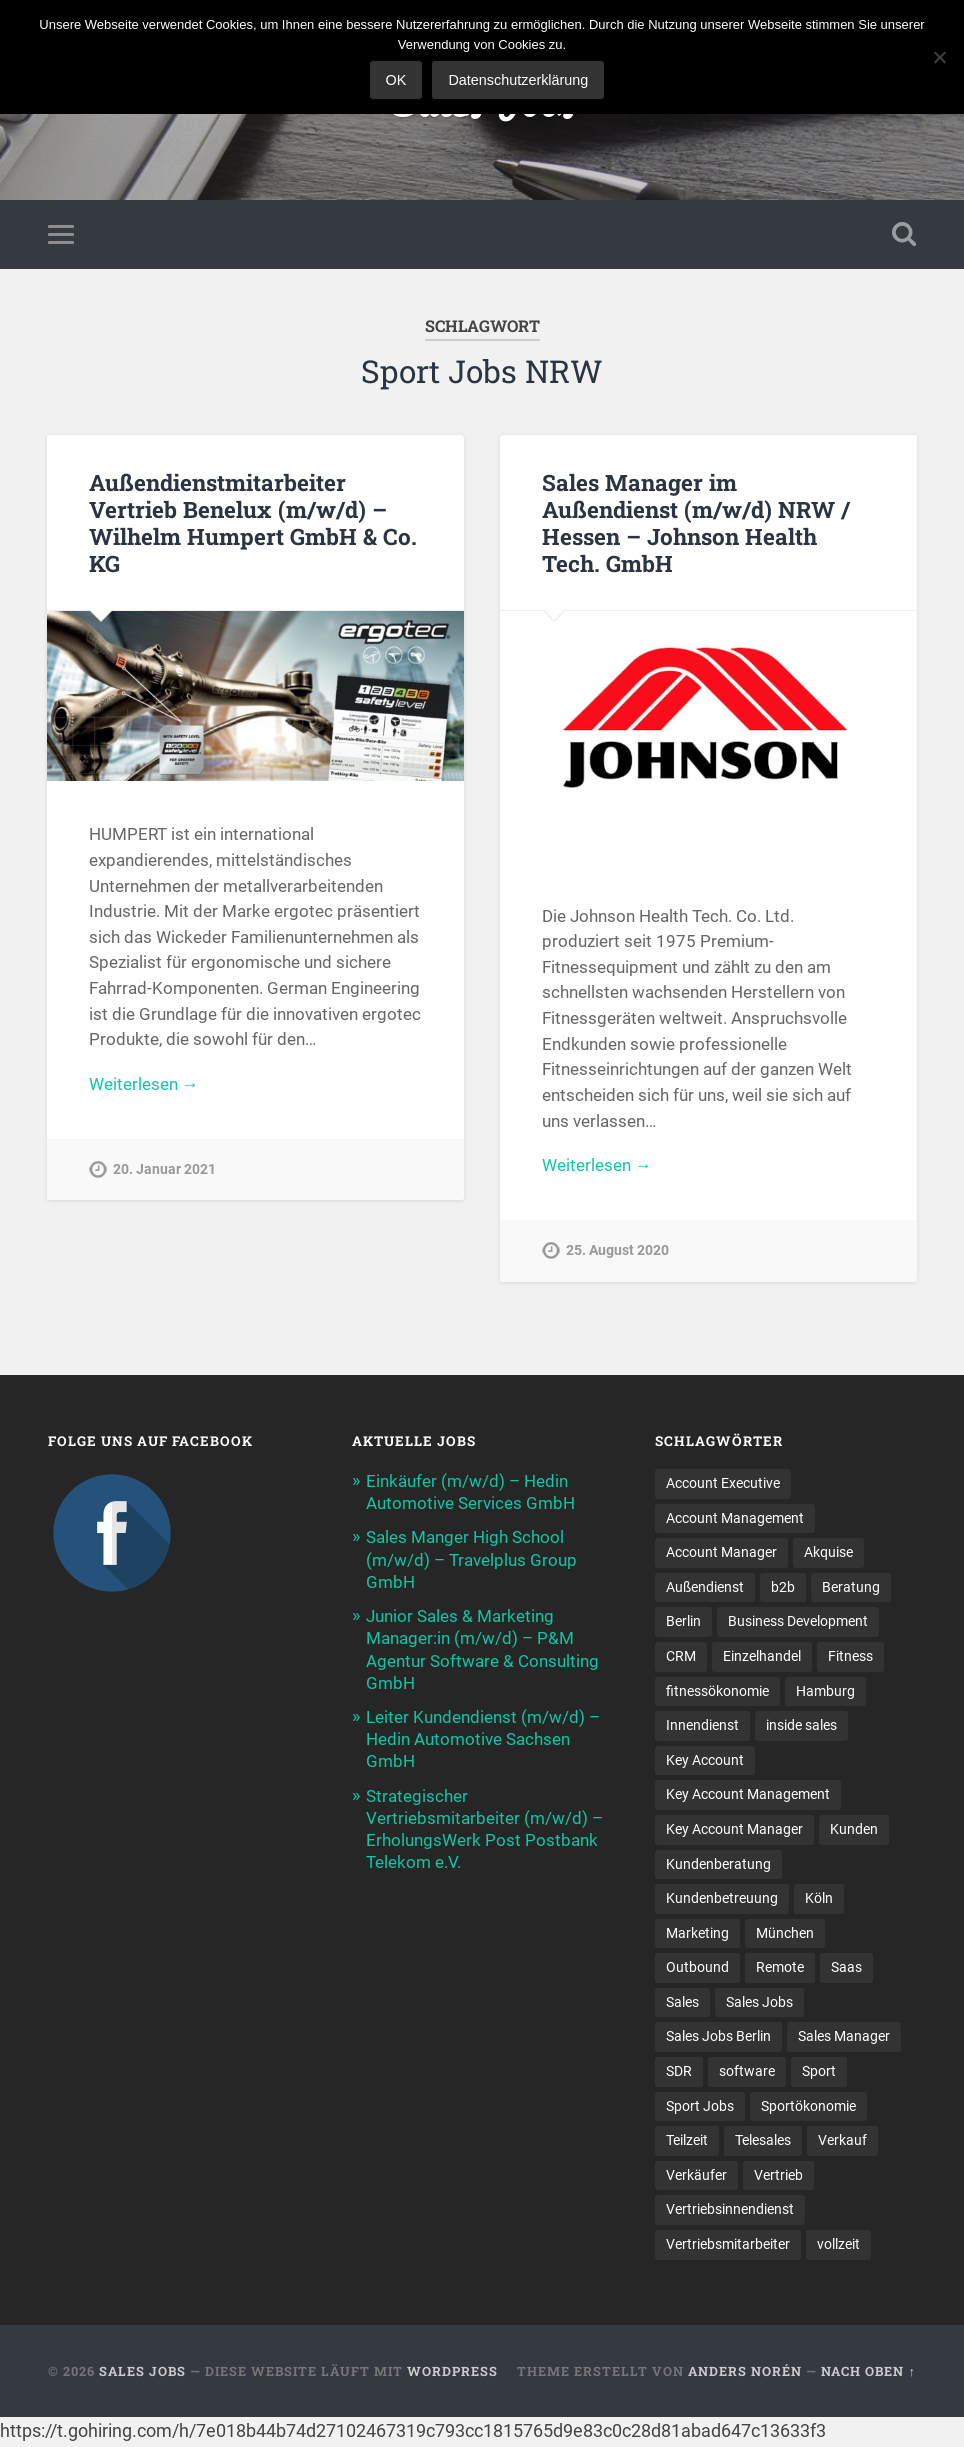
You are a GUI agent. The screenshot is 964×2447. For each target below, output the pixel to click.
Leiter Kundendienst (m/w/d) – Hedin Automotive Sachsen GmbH (483, 1739)
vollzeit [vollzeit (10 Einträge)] (838, 2247)
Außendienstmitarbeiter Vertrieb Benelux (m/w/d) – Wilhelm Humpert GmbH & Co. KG (253, 522)
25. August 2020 (617, 1251)
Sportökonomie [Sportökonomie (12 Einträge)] (808, 2108)
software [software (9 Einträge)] (747, 2073)
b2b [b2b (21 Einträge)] (783, 1588)
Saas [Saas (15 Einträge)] (846, 1969)
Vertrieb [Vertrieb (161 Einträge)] (778, 2177)
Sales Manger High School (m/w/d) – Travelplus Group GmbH (471, 1560)
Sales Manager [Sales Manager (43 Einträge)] (844, 2038)
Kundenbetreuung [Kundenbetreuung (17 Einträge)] (722, 1900)
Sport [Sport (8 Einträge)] (819, 2073)
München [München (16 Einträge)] (785, 1934)
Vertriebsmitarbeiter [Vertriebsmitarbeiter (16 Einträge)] (728, 2247)
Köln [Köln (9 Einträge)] (819, 1900)
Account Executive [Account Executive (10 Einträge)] (723, 1483)
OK (396, 80)
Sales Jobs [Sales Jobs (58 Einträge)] (759, 2004)
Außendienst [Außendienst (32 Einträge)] (705, 1588)
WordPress (452, 2373)
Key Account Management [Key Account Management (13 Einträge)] (748, 1796)
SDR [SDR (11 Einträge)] (679, 2073)
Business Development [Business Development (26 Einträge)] (798, 1622)
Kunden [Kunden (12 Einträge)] (854, 1830)
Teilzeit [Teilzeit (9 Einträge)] (687, 2143)
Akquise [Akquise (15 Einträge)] (828, 1553)
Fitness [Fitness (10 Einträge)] (850, 1657)
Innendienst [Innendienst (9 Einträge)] (702, 1726)
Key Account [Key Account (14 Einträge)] (705, 1761)
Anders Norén (745, 2373)
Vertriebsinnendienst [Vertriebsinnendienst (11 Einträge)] (730, 2212)
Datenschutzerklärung (518, 80)
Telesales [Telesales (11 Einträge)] (763, 2143)
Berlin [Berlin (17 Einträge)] (683, 1622)
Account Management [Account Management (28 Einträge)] (735, 1518)
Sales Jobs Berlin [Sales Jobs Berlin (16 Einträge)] (718, 2038)
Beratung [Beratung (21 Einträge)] (851, 1588)
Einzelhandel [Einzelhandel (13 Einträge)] (762, 1657)
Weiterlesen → (144, 1084)
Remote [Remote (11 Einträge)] (780, 1969)
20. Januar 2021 (164, 1170)
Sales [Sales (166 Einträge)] (682, 2004)
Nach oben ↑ (868, 2373)
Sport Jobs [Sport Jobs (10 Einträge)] (700, 2108)
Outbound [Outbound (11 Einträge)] (697, 1969)
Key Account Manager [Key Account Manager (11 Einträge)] (734, 1830)
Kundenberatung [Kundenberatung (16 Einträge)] (718, 1865)
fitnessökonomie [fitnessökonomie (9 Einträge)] (717, 1692)
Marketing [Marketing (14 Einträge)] (697, 1934)
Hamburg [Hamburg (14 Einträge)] (825, 1692)
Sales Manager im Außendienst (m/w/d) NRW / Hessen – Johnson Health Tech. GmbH (696, 522)
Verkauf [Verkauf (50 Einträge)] (842, 2143)
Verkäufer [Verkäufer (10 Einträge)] (696, 2177)
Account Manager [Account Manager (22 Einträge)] (721, 1553)
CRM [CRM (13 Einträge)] (681, 1657)
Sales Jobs (142, 2373)
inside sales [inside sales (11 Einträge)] (801, 1726)
